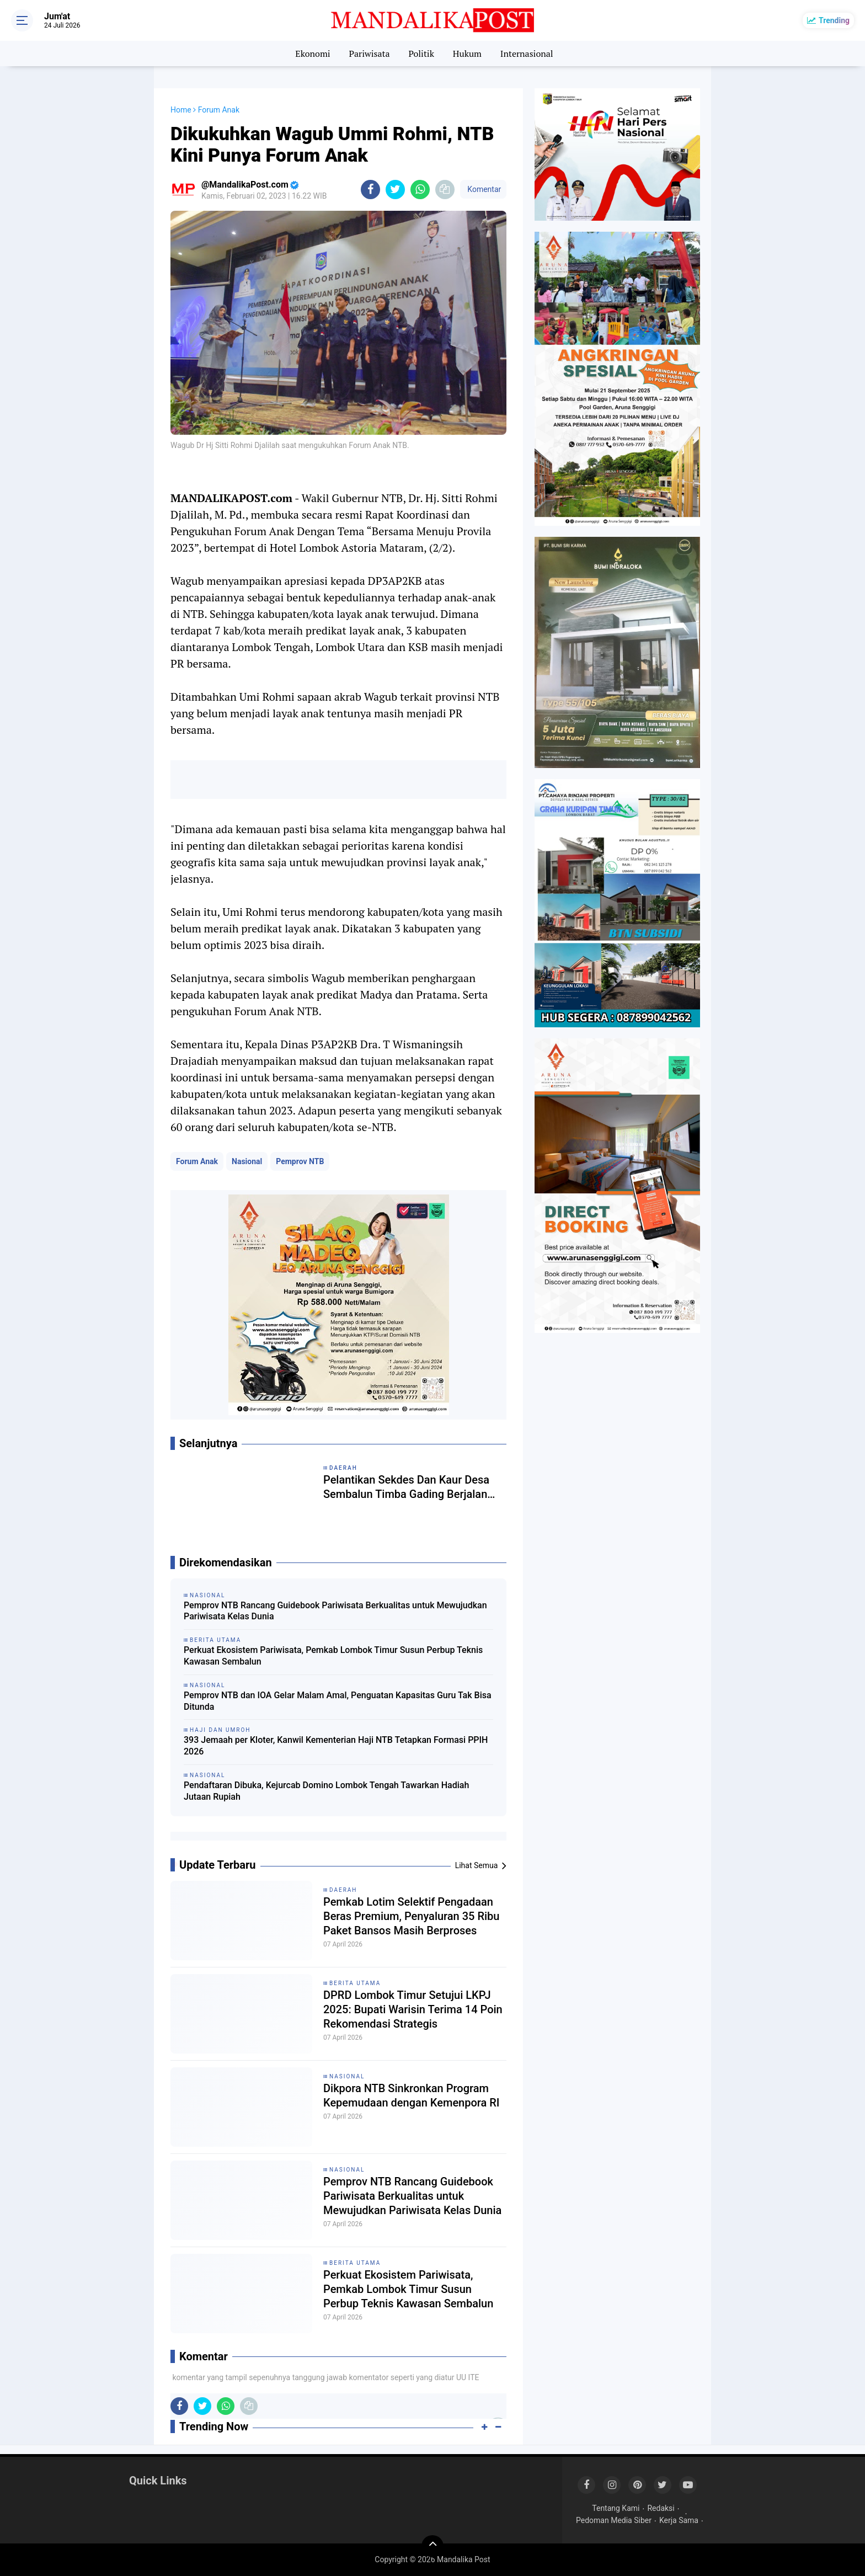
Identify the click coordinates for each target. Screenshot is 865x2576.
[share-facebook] (370, 189)
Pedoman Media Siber (614, 2520)
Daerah (343, 1890)
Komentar (483, 189)
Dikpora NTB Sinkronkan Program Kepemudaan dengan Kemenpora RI (411, 2095)
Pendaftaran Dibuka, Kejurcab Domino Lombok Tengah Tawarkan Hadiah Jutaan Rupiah (326, 1791)
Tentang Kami (615, 2508)
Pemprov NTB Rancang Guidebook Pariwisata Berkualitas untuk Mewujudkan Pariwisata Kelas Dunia (335, 1611)
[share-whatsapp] (420, 189)
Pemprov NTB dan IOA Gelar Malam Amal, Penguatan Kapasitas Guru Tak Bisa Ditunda (338, 1701)
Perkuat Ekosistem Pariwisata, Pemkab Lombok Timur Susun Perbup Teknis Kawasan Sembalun (333, 1656)
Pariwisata (369, 53)
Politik (421, 53)
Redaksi (660, 2508)
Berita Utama (355, 1983)
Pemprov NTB (300, 1161)
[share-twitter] (395, 189)
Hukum (467, 53)
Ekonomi (312, 53)
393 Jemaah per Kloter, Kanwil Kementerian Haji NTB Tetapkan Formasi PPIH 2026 (336, 1746)
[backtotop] (432, 2546)
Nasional (247, 1161)
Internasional (526, 53)
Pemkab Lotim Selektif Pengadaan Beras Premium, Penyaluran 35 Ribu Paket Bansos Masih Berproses (411, 1916)
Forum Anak (197, 1161)
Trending (834, 20)
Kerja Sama (678, 2520)
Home (180, 109)
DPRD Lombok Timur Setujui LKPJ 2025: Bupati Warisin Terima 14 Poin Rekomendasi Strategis (413, 2009)
